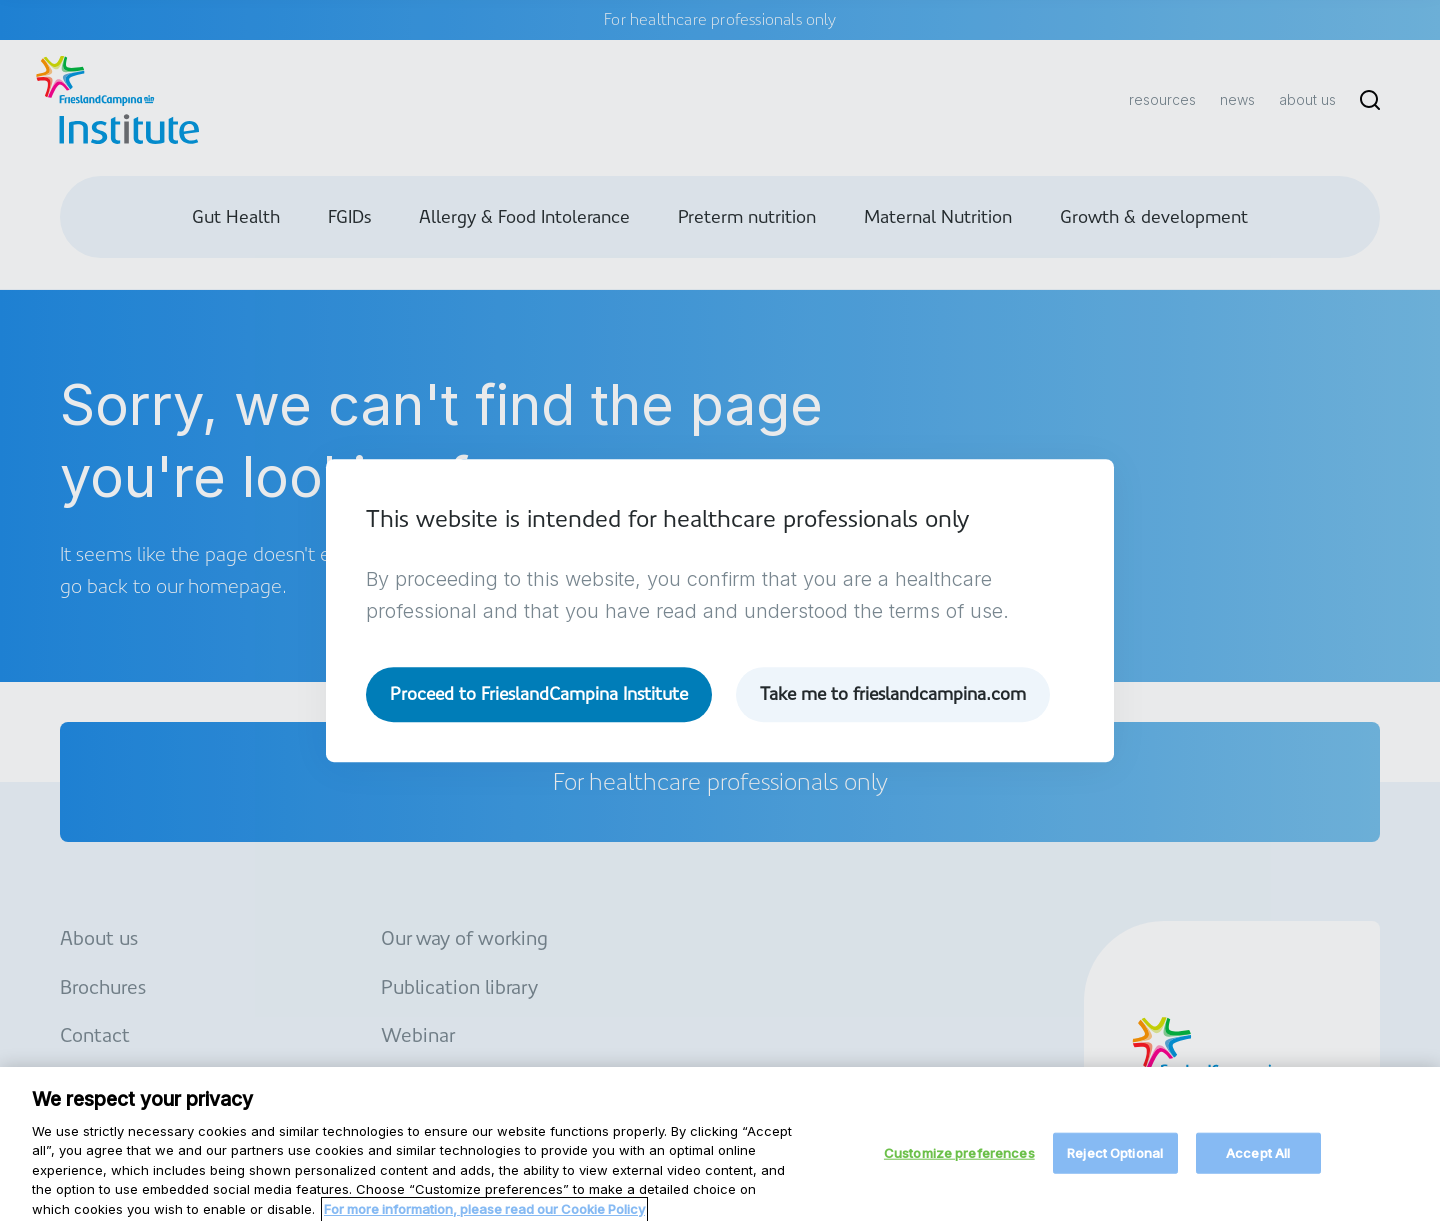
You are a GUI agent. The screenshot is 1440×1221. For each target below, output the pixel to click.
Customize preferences (959, 1164)
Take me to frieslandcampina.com (897, 694)
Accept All (1258, 1164)
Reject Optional (1115, 1164)
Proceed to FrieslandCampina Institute (540, 694)
